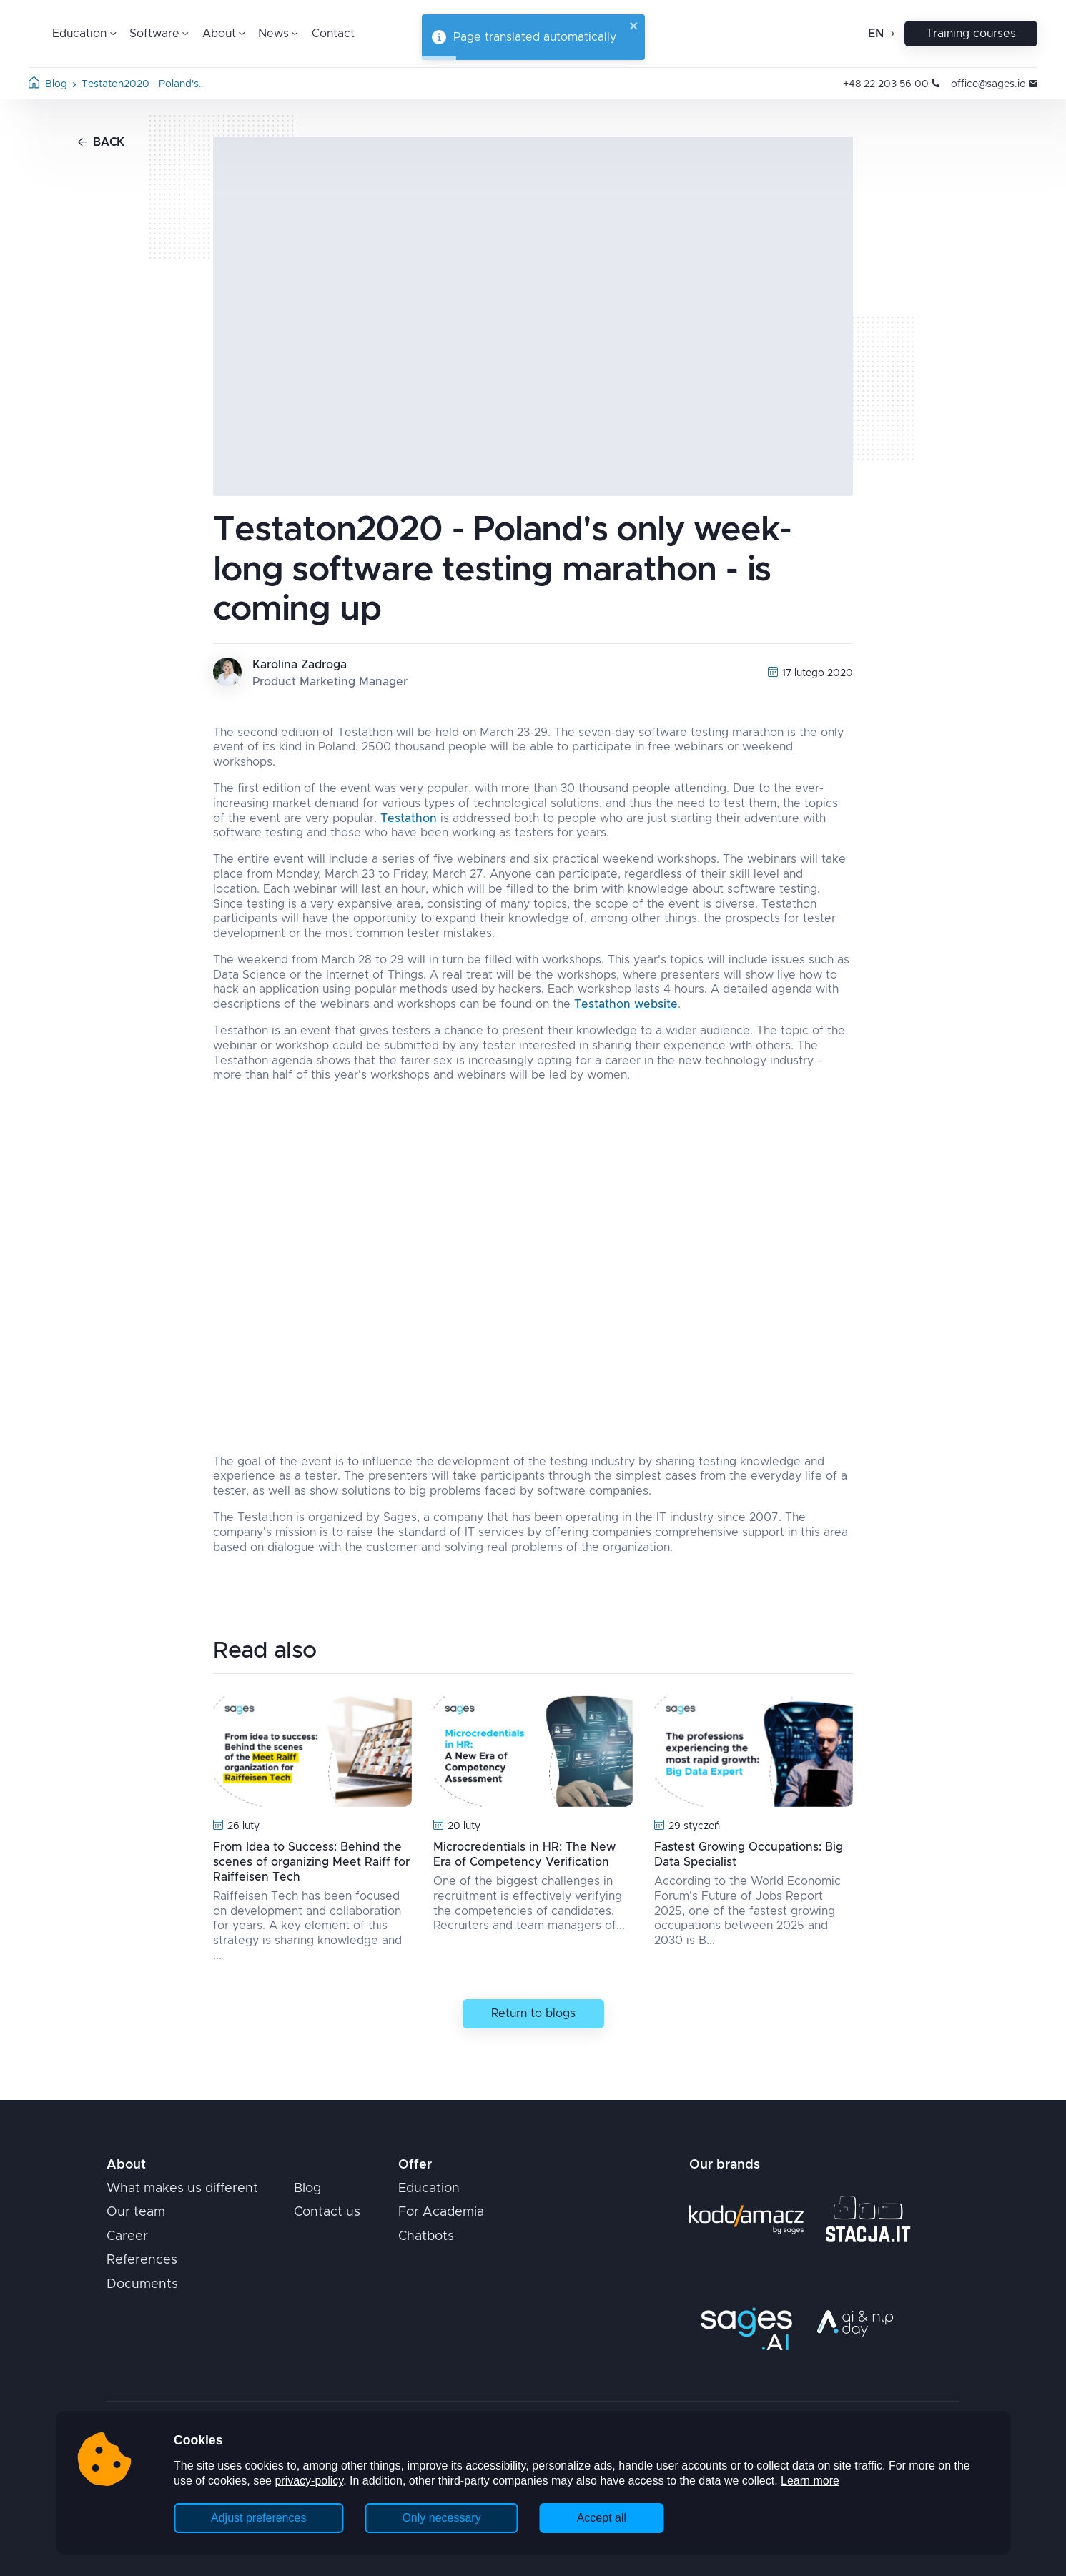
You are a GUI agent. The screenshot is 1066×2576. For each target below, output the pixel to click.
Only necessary (441, 2518)
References (142, 2260)
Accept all (601, 2518)
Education (429, 2188)
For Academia (441, 2212)
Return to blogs (533, 2013)
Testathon (408, 818)
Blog (56, 84)
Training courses (971, 33)
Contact (333, 33)
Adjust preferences (258, 2518)
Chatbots (426, 2236)
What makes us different (182, 2188)
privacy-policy (309, 2481)
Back (101, 142)
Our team (136, 2212)
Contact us (327, 2212)
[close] (634, 27)
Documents (142, 2284)
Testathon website (626, 1004)
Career (127, 2236)
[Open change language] (891, 33)
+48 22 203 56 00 (891, 84)
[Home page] (34, 85)
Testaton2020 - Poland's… (143, 84)
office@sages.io (994, 84)
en (876, 33)
